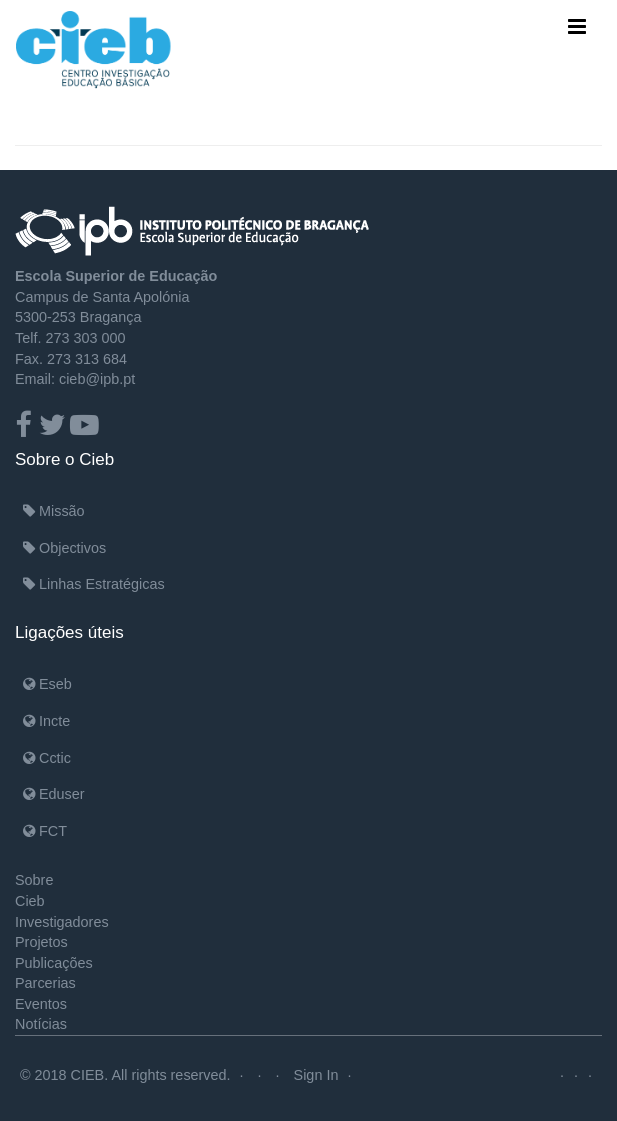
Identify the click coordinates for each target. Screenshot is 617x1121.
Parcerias (45, 983)
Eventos (41, 1004)
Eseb (47, 684)
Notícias (41, 1024)
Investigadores (62, 922)
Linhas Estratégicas (94, 584)
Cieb (30, 901)
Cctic (47, 758)
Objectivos (64, 548)
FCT (45, 831)
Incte (46, 721)
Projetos (41, 942)
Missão (54, 511)
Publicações (54, 963)
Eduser (54, 794)
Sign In (316, 1075)
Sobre (34, 880)
